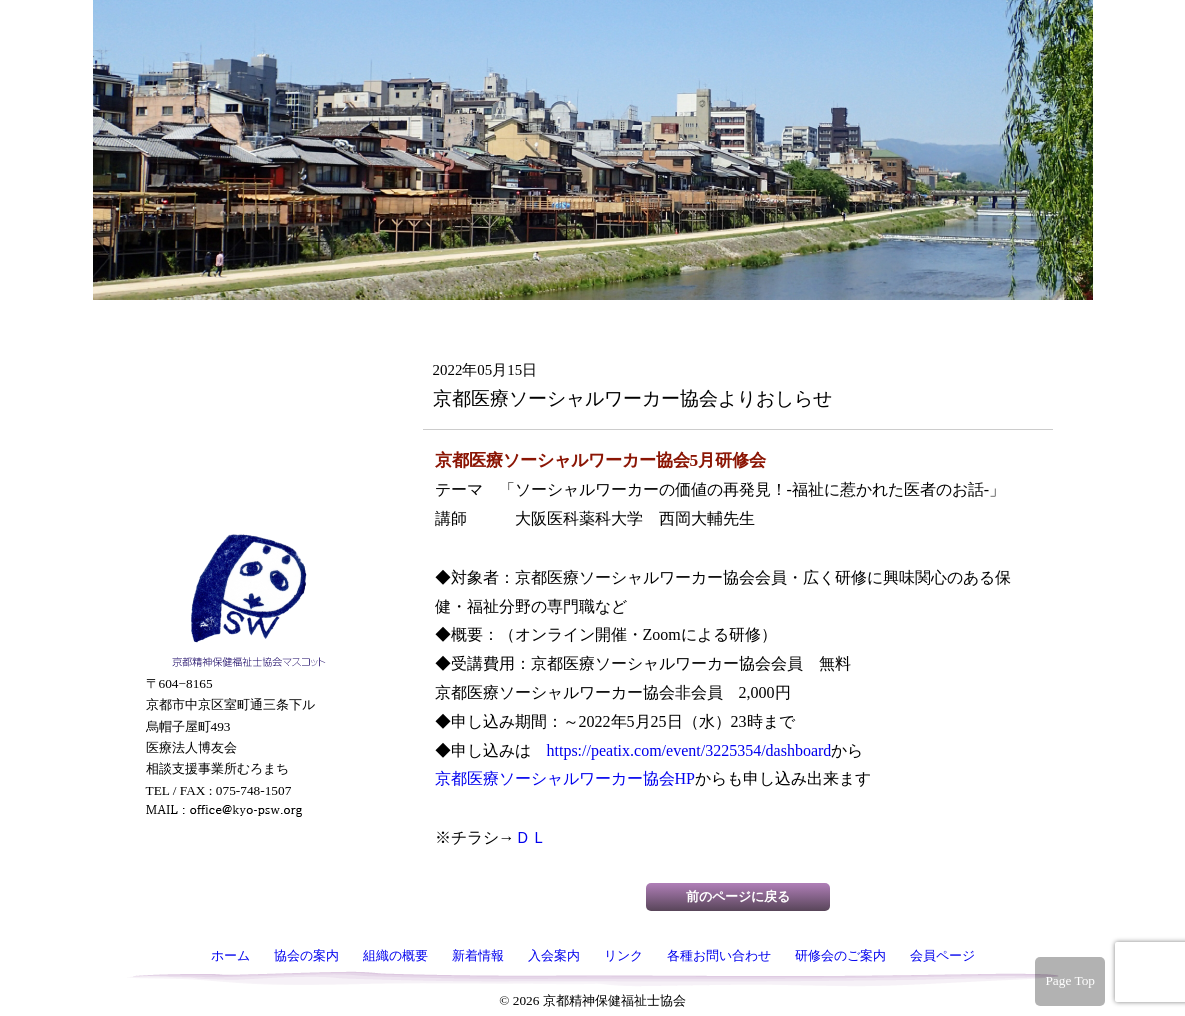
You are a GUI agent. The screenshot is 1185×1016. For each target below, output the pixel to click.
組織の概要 (246, 225)
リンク (246, 351)
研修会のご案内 (246, 450)
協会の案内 (246, 183)
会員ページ (246, 507)
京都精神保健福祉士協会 (589, 70)
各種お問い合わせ (246, 393)
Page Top (1070, 980)
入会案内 (246, 309)
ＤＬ (531, 837)
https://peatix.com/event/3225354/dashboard (689, 750)
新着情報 (246, 267)
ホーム (246, 141)
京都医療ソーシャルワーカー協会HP (565, 778)
